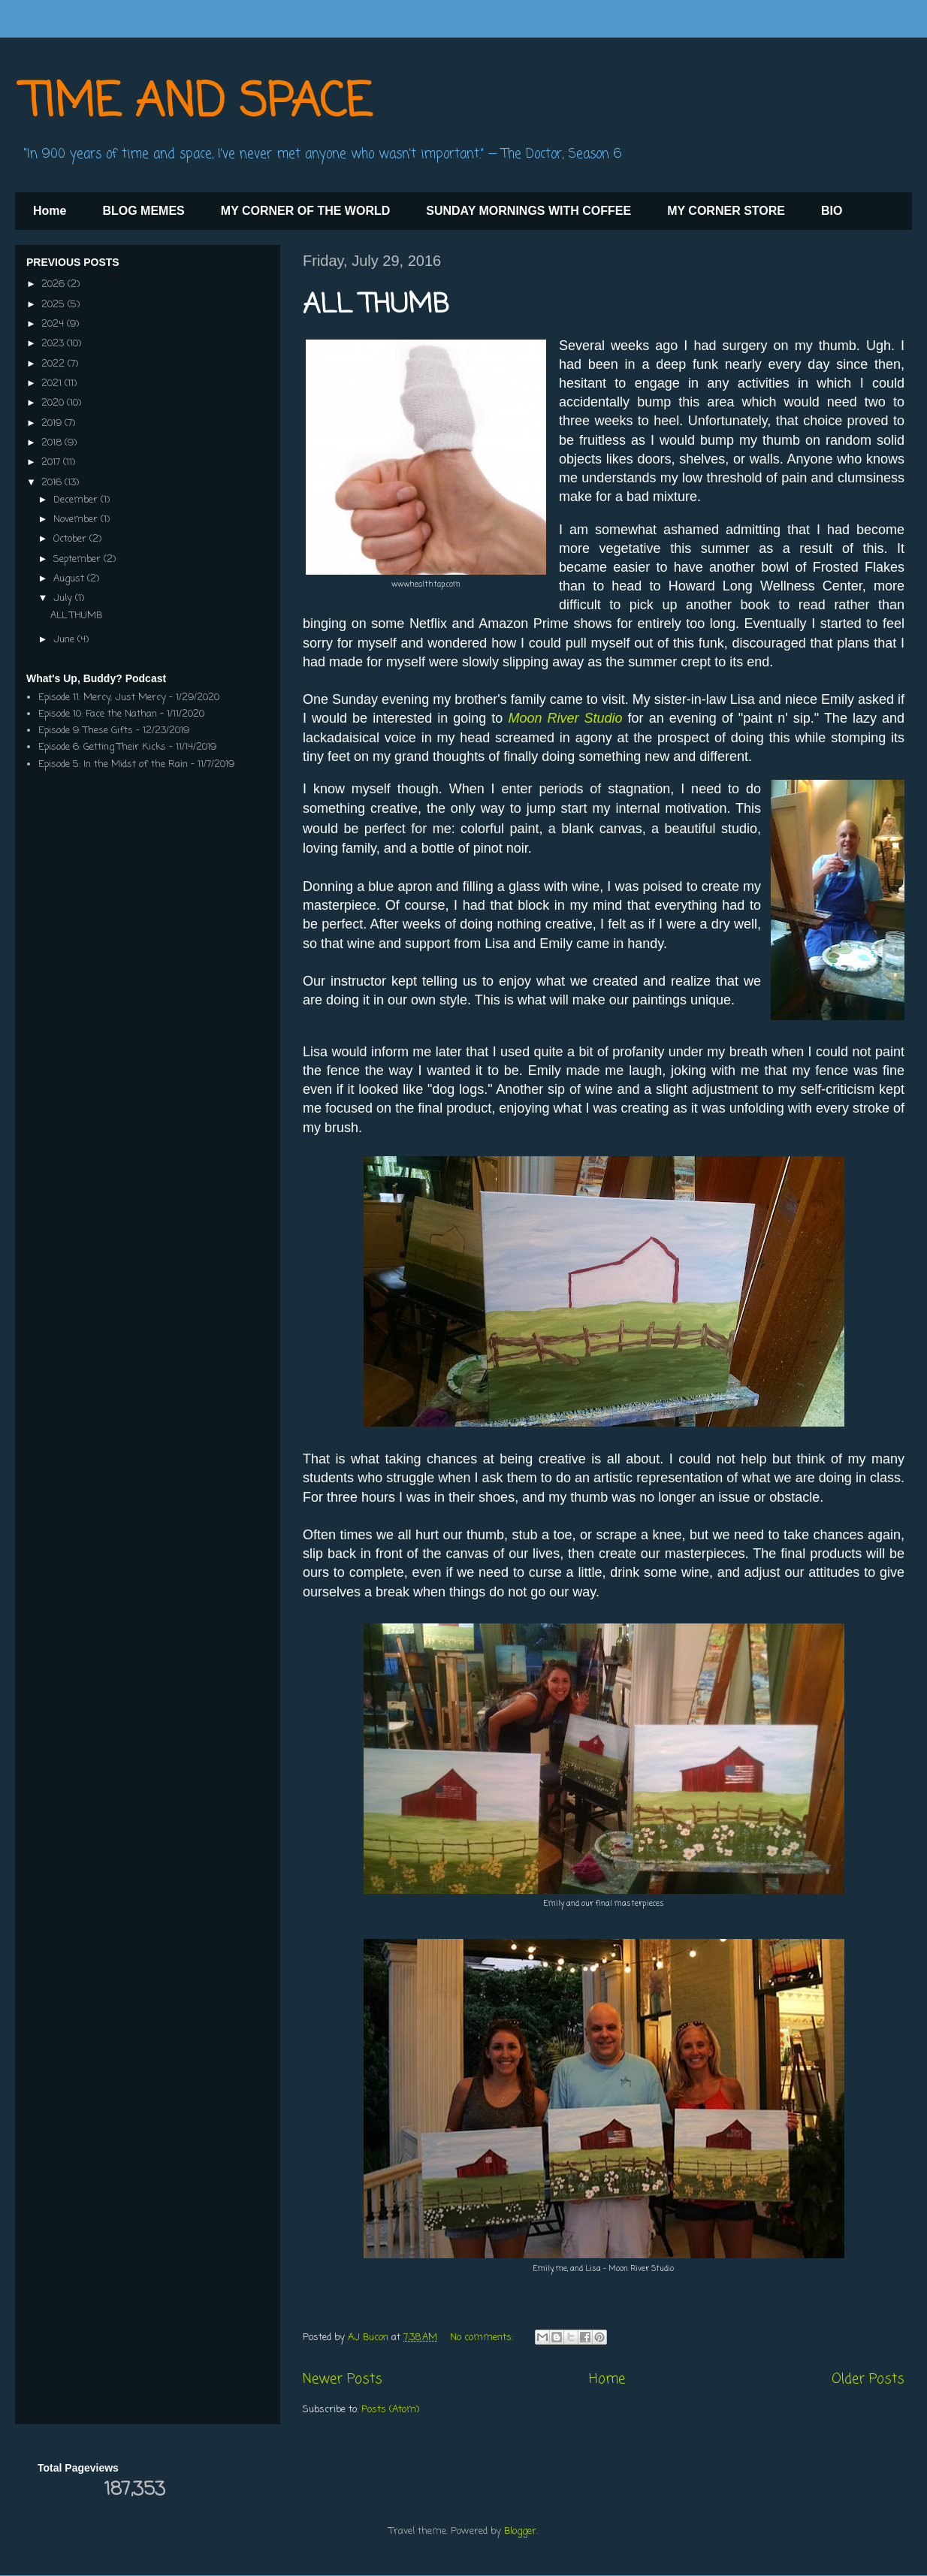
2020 (54, 403)
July (64, 598)
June (65, 640)
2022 (54, 364)
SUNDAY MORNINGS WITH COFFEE (528, 210)
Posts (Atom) (390, 2409)
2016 (53, 483)
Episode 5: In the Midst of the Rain (113, 764)
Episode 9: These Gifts (85, 730)
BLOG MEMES (143, 210)
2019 (53, 423)
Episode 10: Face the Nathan (97, 714)
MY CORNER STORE (726, 210)
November (77, 519)
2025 (54, 304)
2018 (53, 443)
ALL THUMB (375, 305)
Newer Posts (342, 2379)
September (78, 559)
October (71, 539)
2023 (54, 344)
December (77, 500)
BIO (831, 210)
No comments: (483, 2337)
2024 (54, 324)
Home (49, 210)
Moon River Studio (565, 718)
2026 (54, 284)
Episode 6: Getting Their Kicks (102, 747)
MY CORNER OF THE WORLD (305, 210)
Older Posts (868, 2379)
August (70, 579)
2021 (53, 383)
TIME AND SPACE (197, 103)
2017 (52, 462)
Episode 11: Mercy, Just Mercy (102, 697)
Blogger (520, 2531)
